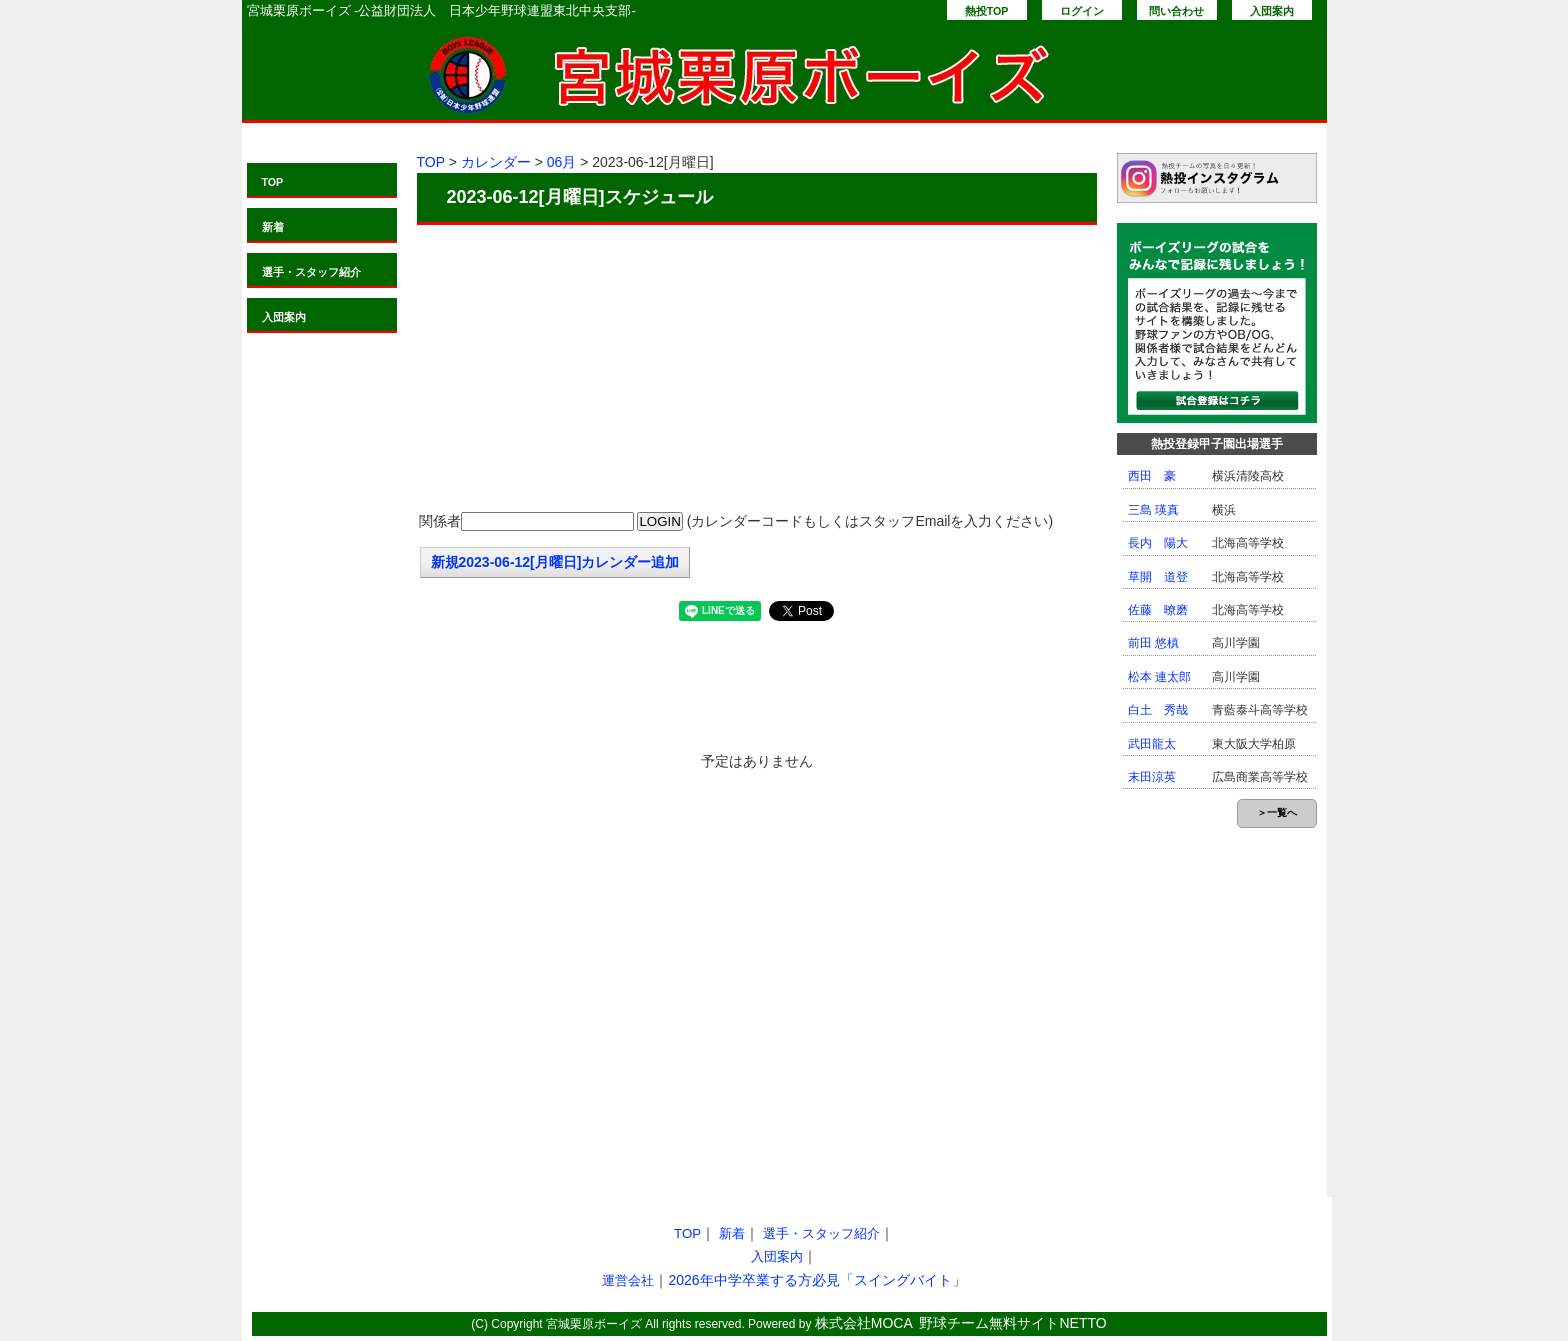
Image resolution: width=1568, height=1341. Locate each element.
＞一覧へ (1277, 812)
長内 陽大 (1158, 543)
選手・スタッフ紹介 (311, 272)
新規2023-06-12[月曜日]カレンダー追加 (555, 562)
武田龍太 (1152, 744)
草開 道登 (1158, 577)
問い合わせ (1176, 11)
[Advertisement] (757, 370)
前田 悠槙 (1153, 643)
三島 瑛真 (1153, 510)
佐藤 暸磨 (1158, 610)
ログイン (1082, 11)
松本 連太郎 (1159, 677)
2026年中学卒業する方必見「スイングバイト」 (816, 1280)
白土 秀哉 (1158, 710)
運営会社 (628, 1280)
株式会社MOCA (864, 1323)
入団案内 (1272, 11)
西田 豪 (1152, 476)
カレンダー (496, 162)
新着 (273, 227)
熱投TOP (987, 11)
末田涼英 (1152, 777)
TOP (273, 182)
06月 (562, 162)
